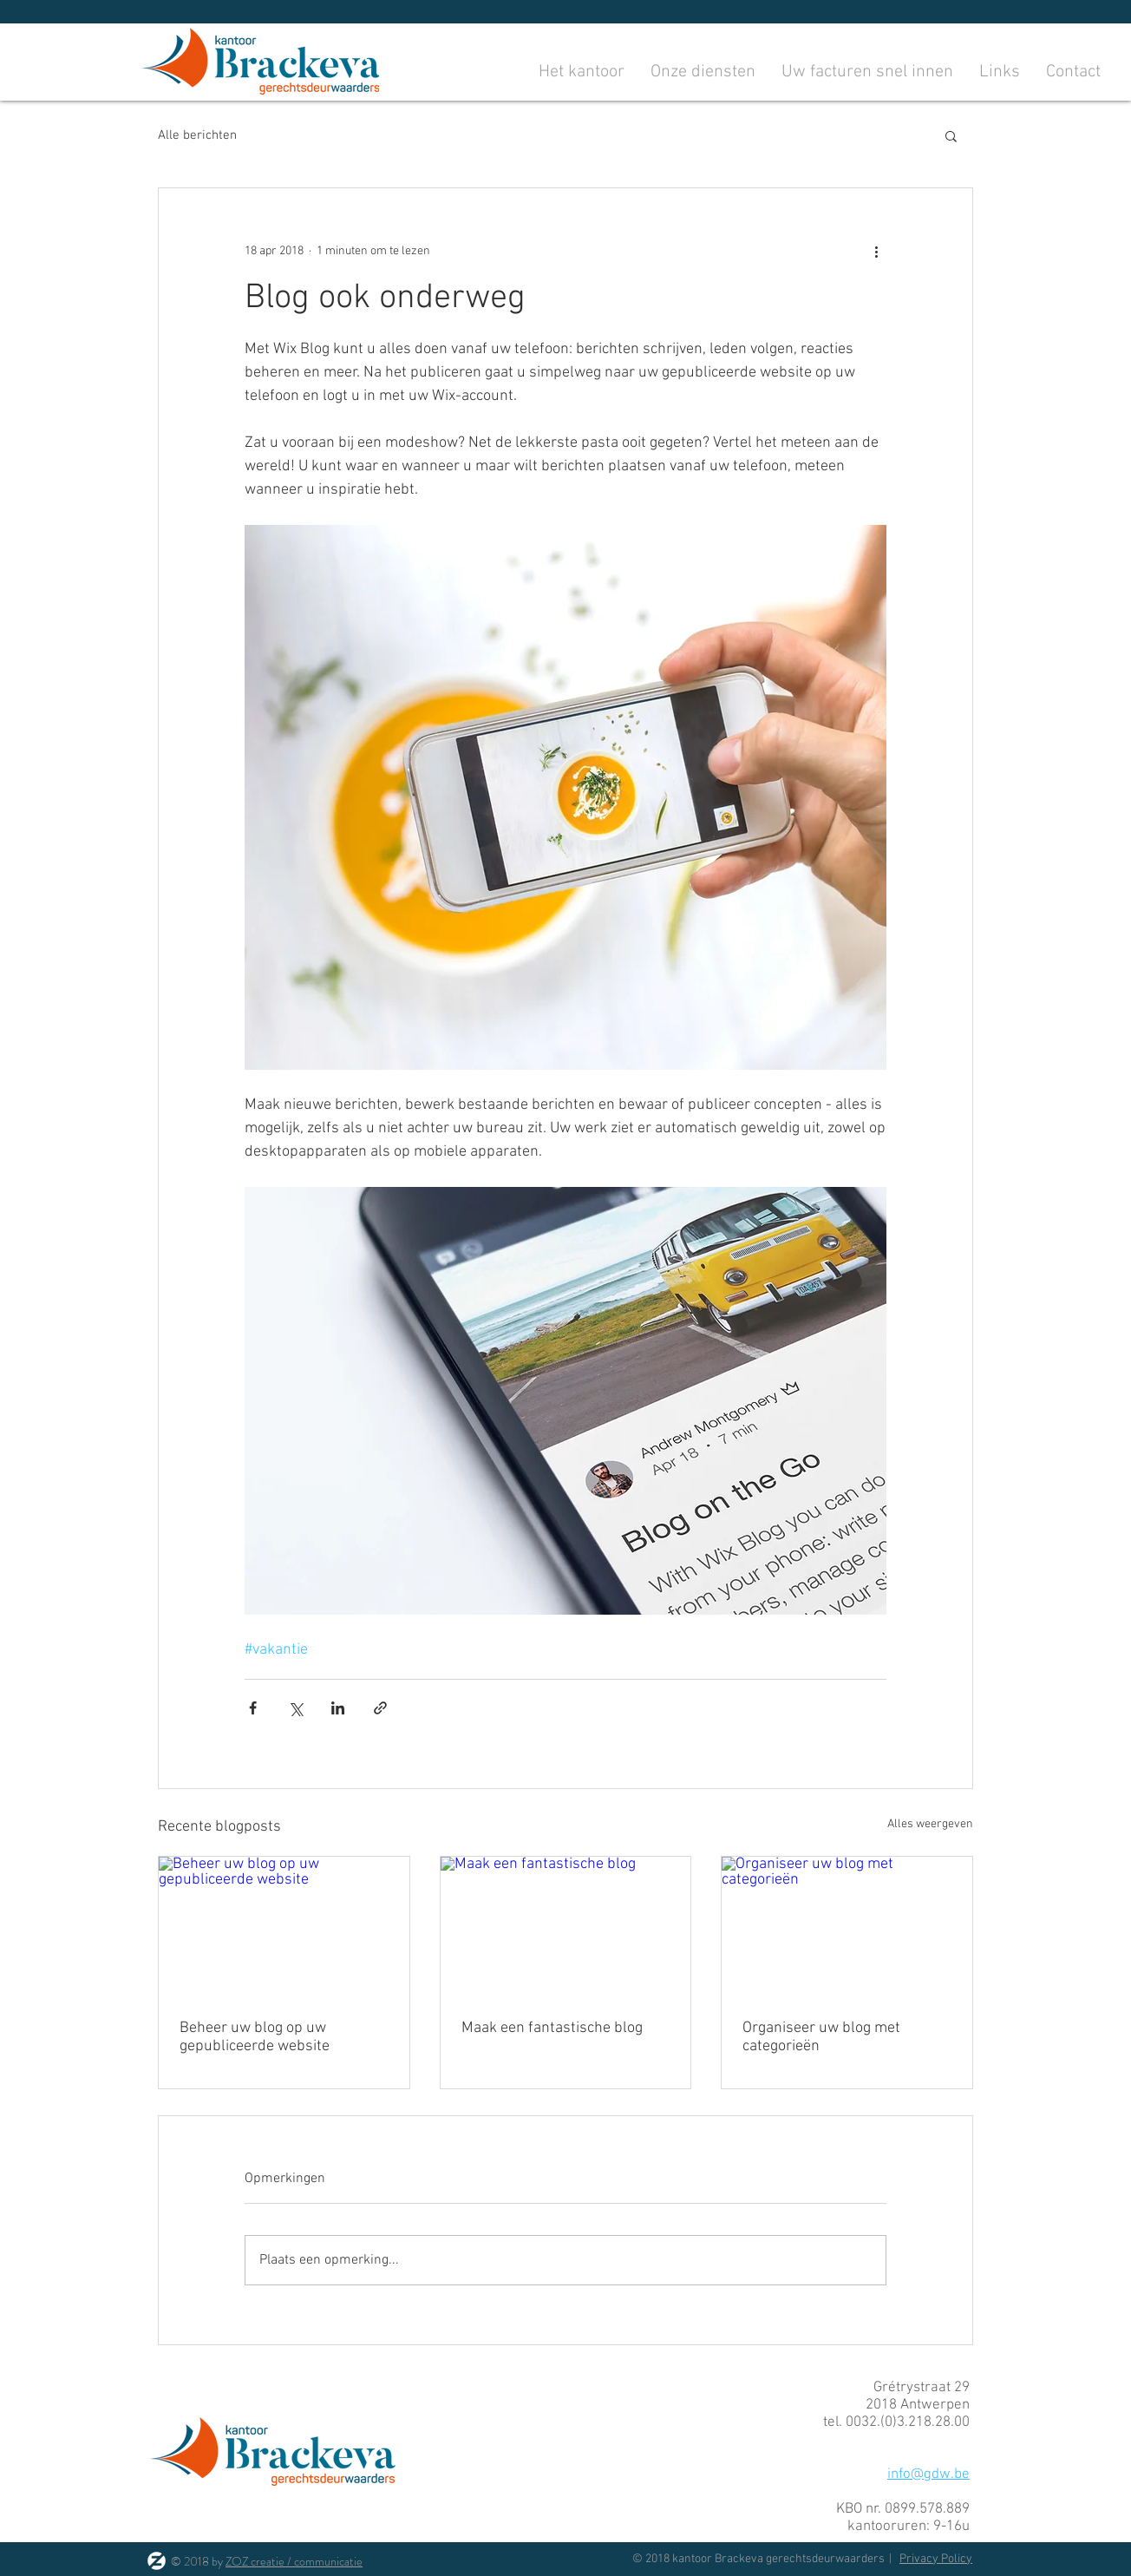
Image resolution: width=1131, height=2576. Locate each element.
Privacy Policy (935, 2559)
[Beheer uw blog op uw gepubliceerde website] (284, 1927)
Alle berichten (197, 135)
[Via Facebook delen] (253, 1708)
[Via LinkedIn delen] (338, 1708)
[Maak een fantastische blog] (566, 1927)
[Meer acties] (876, 250)
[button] (951, 135)
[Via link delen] (380, 1708)
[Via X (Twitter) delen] (295, 1708)
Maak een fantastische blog (552, 2028)
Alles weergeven (930, 1824)
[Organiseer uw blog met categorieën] (847, 1927)
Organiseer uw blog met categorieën (821, 2037)
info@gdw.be (928, 2474)
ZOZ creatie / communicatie (294, 2561)
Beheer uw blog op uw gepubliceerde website (255, 2037)
